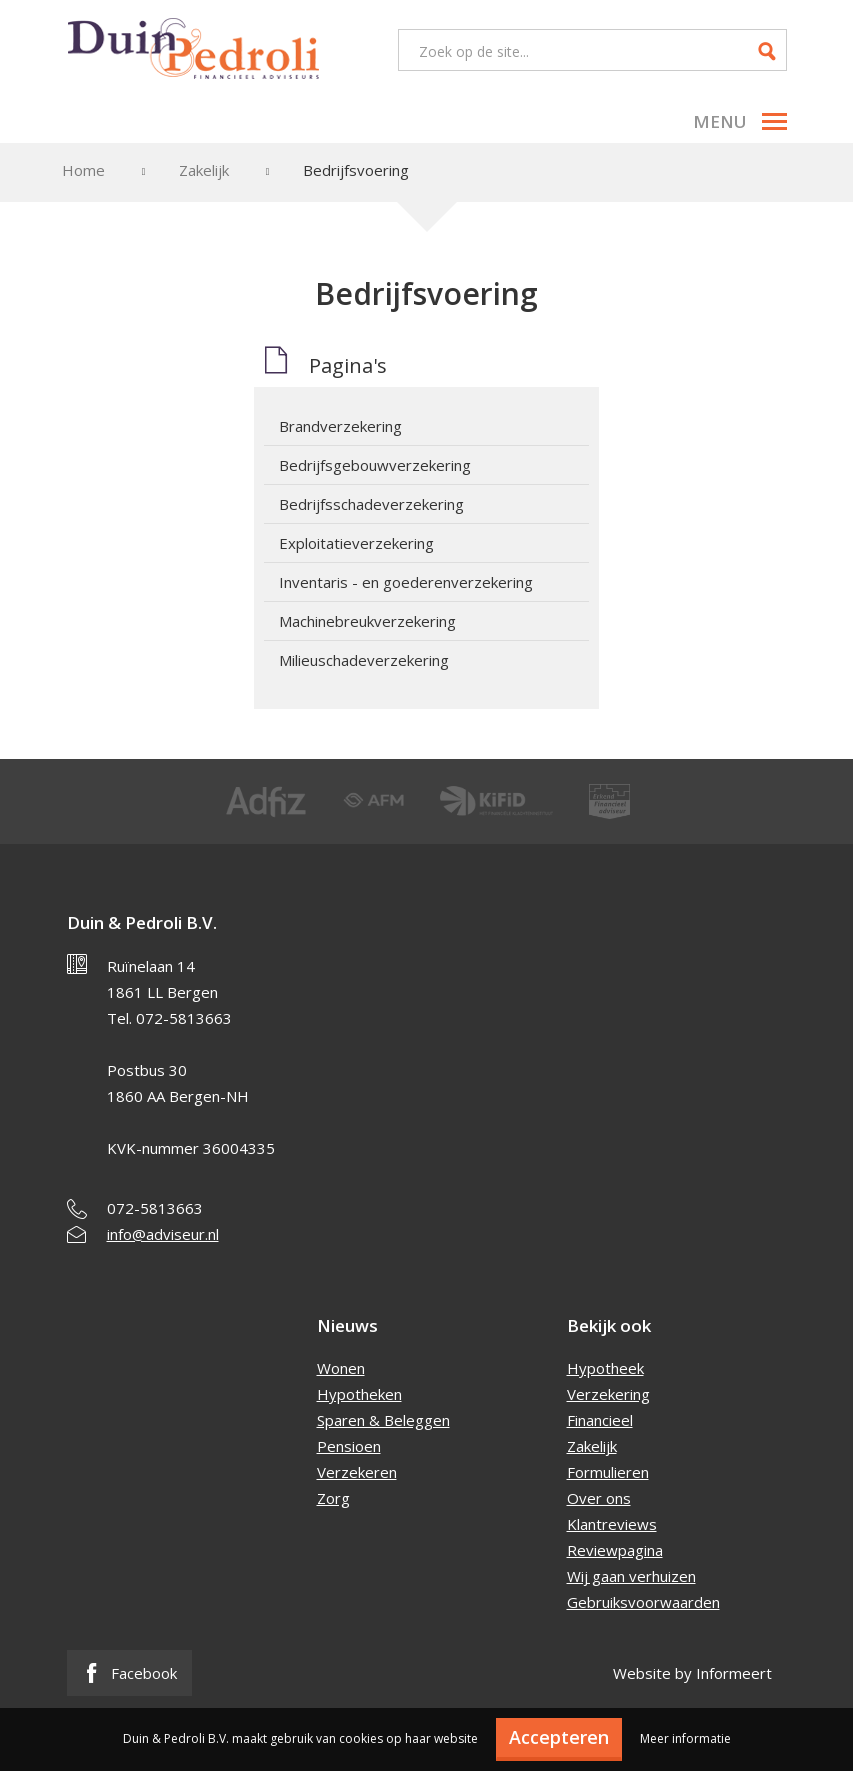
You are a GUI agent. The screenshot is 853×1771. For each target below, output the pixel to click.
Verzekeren (357, 1472)
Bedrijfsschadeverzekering (371, 504)
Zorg (333, 1498)
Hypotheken (359, 1394)
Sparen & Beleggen (383, 1420)
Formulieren (608, 1472)
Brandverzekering (340, 426)
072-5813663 (155, 1208)
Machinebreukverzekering (367, 621)
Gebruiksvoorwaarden (643, 1602)
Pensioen (349, 1446)
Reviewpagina (615, 1550)
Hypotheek (605, 1368)
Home (83, 170)
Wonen (341, 1368)
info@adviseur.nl (163, 1234)
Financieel (600, 1420)
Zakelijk (204, 170)
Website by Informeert (692, 1673)
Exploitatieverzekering (356, 543)
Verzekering (608, 1394)
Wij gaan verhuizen (631, 1576)
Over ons (599, 1498)
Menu (740, 121)
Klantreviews (612, 1524)
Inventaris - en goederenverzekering (406, 582)
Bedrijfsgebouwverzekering (375, 465)
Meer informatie (685, 1738)
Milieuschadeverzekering (364, 660)
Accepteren (559, 1737)
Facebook (129, 1673)
